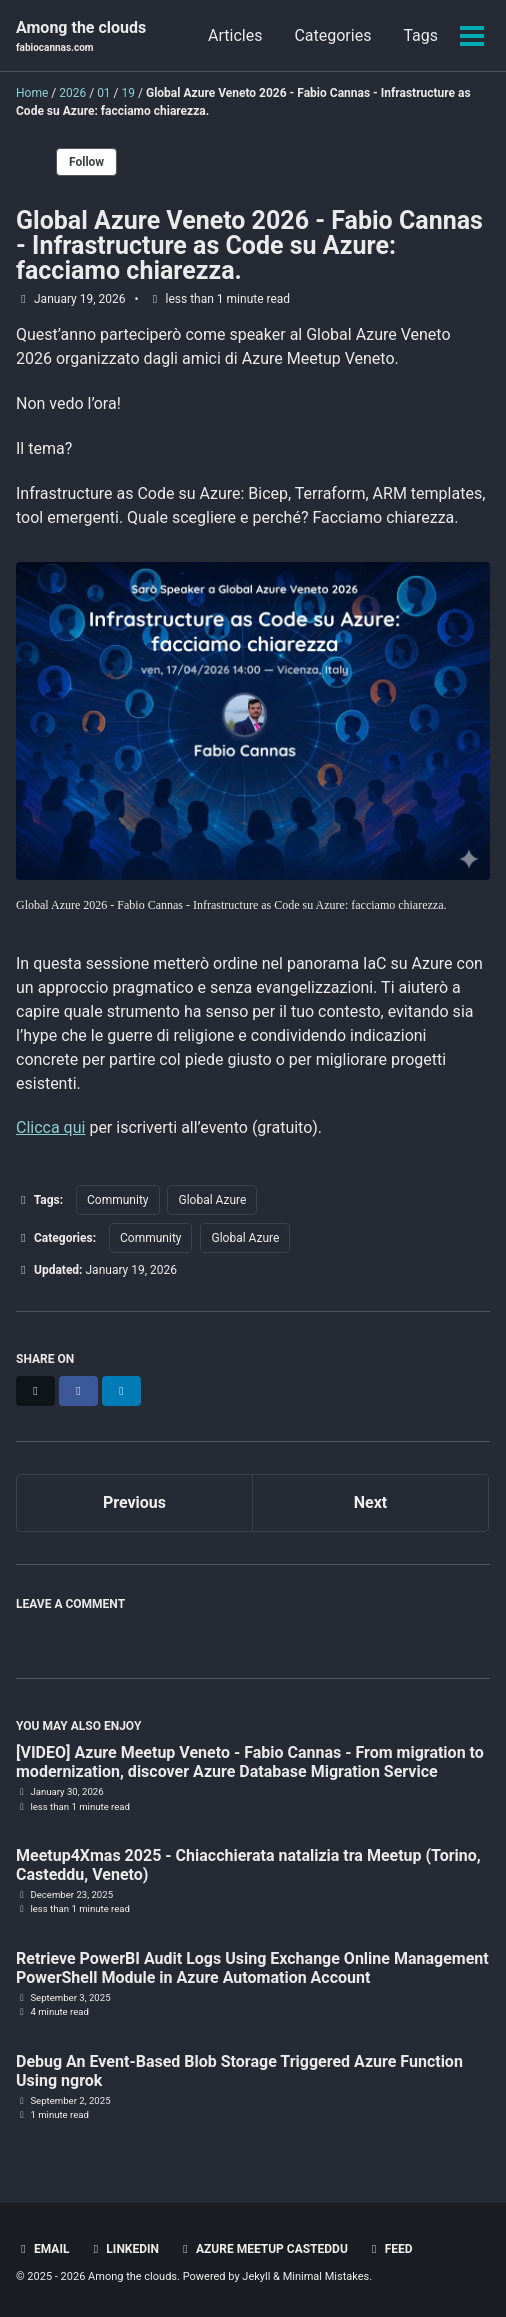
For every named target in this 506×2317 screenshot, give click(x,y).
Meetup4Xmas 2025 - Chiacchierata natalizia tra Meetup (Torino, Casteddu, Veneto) (248, 1865)
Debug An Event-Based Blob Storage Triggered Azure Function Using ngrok (239, 2071)
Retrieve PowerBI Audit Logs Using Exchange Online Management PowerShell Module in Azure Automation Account (252, 1968)
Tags (420, 35)
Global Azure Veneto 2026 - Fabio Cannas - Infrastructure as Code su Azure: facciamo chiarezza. (249, 245)
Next (370, 1502)
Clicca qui (50, 1127)
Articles (235, 35)
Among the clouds (81, 36)
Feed (390, 2249)
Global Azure (212, 1200)
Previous (134, 1502)
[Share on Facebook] (78, 1391)
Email (42, 2249)
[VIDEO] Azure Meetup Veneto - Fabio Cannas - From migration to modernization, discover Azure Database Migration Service (250, 1762)
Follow (86, 162)
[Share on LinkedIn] (121, 1391)
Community (117, 1200)
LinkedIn (123, 2249)
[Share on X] (35, 1391)
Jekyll (256, 2276)
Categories (332, 35)
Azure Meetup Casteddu (263, 2249)
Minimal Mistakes (326, 2276)
